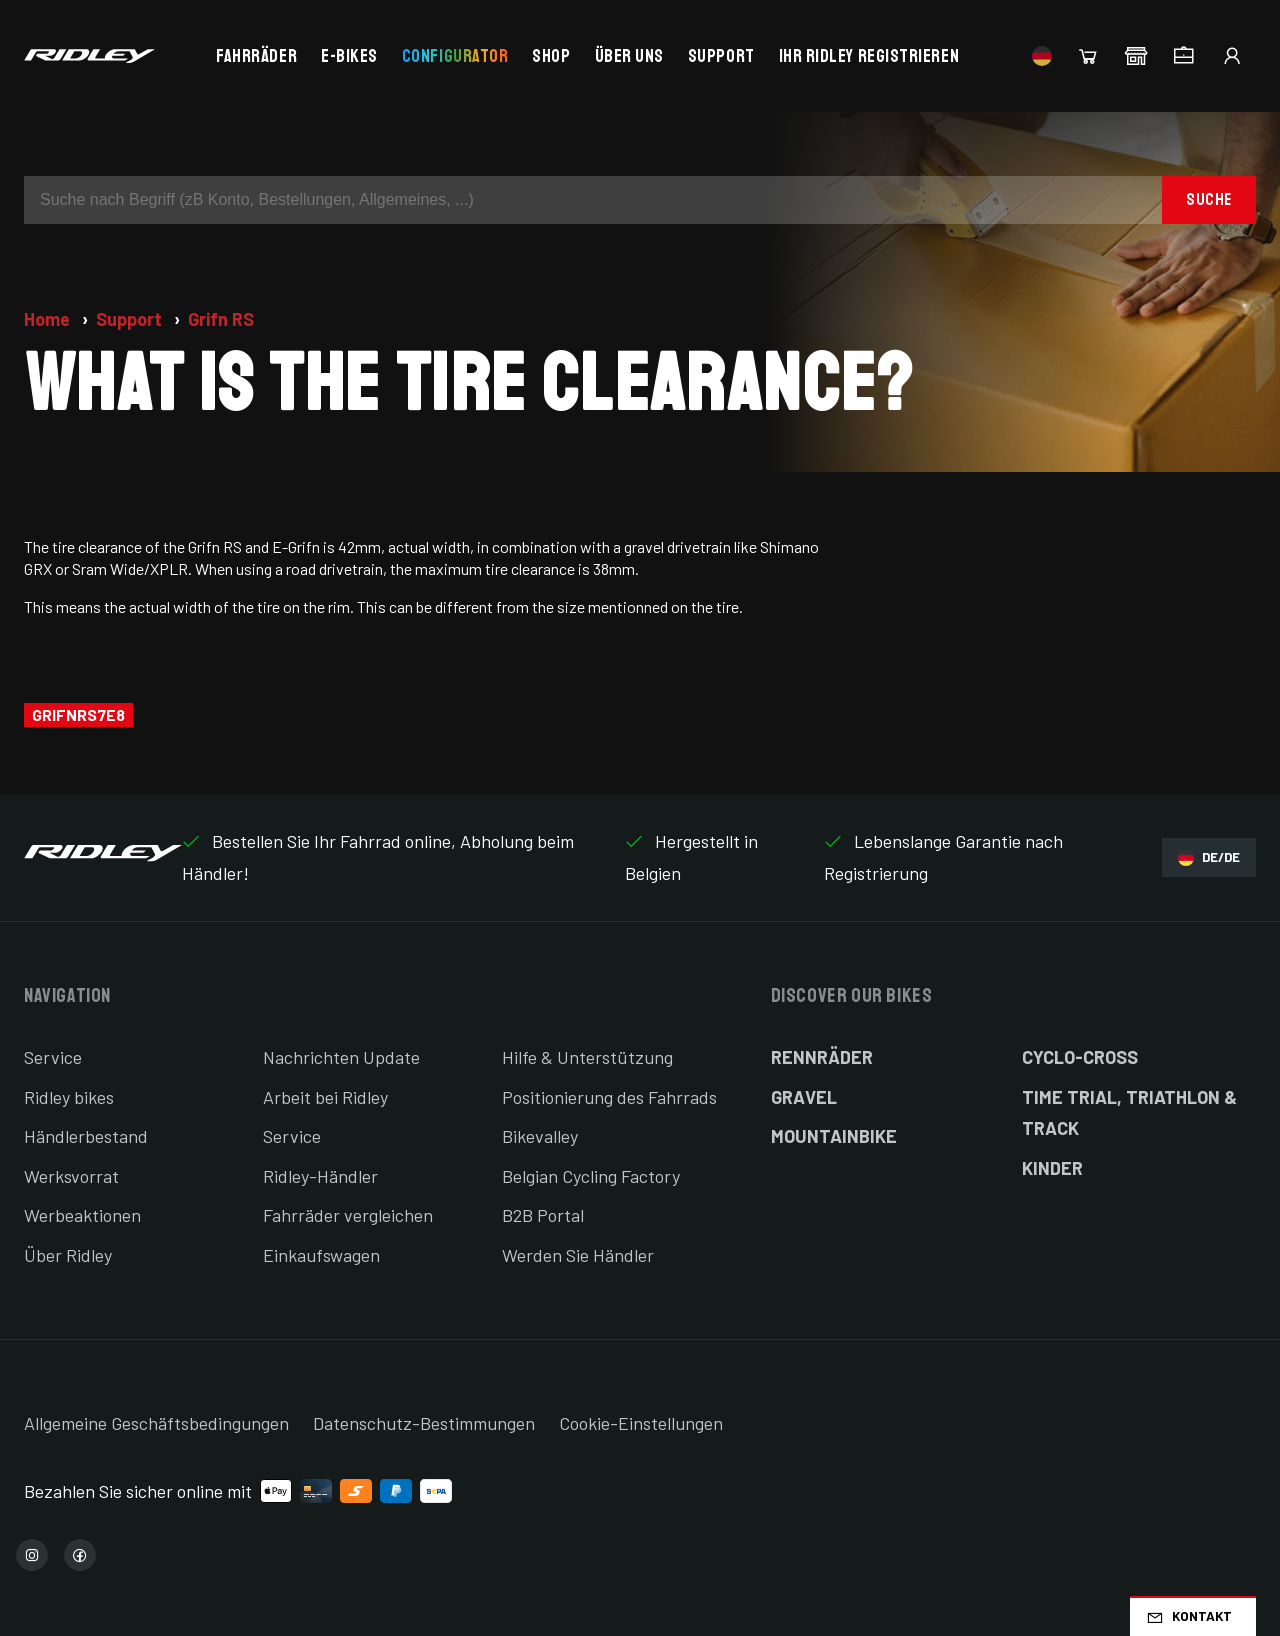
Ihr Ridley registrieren (869, 56)
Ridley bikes (69, 1097)
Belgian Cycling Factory (591, 1176)
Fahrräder (256, 56)
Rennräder (822, 1057)
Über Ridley (68, 1255)
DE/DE (1209, 857)
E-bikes (349, 56)
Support (721, 56)
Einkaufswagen (321, 1255)
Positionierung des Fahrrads (609, 1097)
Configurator (455, 56)
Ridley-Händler (320, 1176)
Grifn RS (221, 319)
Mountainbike (834, 1136)
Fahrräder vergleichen (348, 1215)
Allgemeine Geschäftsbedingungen (156, 1423)
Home (49, 319)
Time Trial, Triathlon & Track (1129, 1113)
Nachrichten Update (341, 1057)
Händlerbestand (86, 1136)
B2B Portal (543, 1215)
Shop (551, 56)
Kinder (1052, 1168)
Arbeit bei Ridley (325, 1097)
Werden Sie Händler (578, 1255)
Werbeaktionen (82, 1215)
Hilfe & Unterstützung (587, 1057)
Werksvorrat (71, 1176)
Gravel (804, 1097)
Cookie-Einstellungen (641, 1423)
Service (53, 1057)
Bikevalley (540, 1136)
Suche (1209, 199)
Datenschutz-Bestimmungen (424, 1423)
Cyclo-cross (1080, 1057)
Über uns (629, 56)
